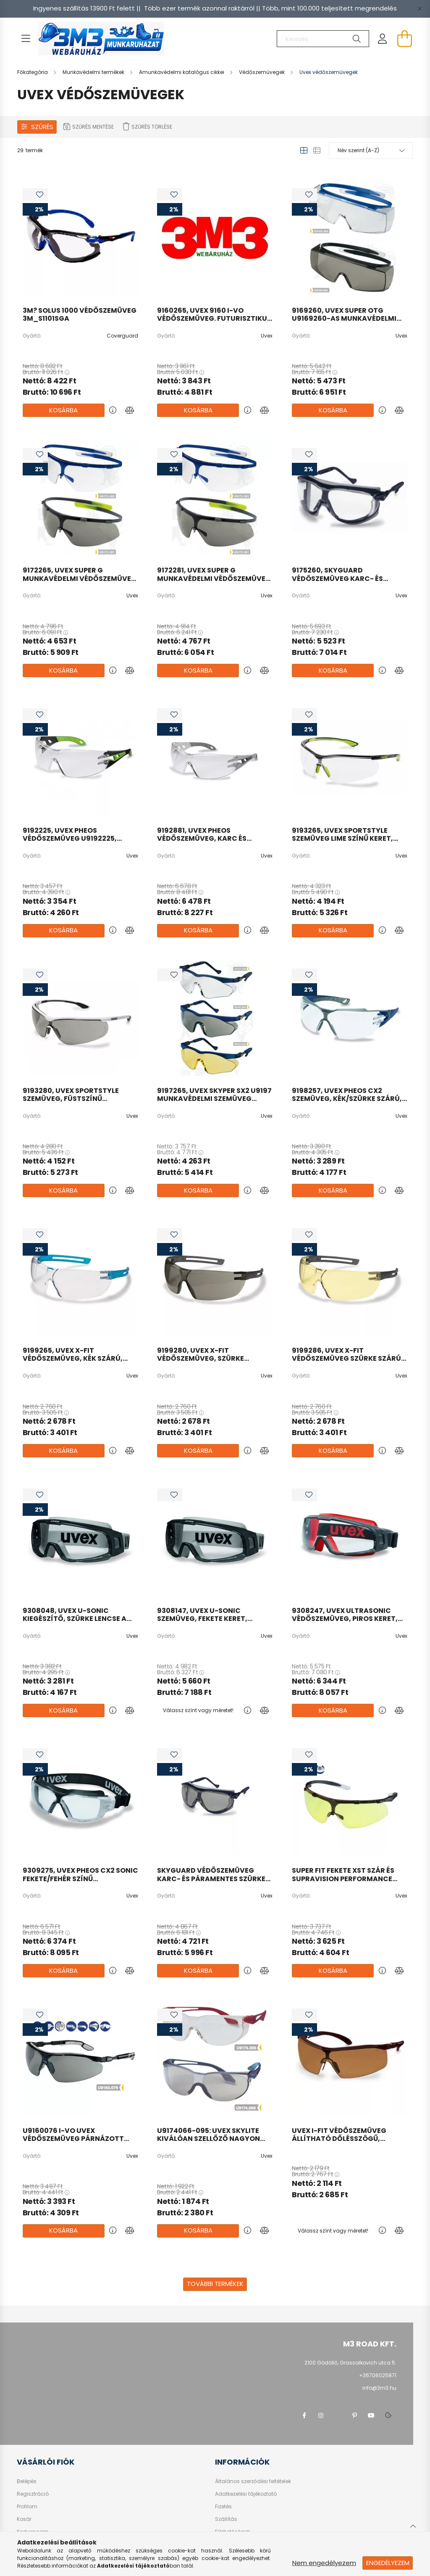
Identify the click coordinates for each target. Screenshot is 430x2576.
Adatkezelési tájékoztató (246, 2494)
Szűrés (42, 126)
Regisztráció (33, 2494)
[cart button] (404, 38)
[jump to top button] (413, 2525)
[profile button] (382, 38)
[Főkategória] (33, 72)
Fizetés (223, 2507)
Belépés (27, 2481)
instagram (320, 2415)
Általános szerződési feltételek (253, 2481)
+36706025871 (377, 2375)
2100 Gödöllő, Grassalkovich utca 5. (350, 2362)
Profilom (27, 2507)
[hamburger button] (25, 38)
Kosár (24, 2519)
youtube (371, 2415)
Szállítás (226, 2519)
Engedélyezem (387, 2562)
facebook (304, 2415)
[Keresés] (323, 38)
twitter (337, 2415)
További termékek (215, 2283)
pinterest (354, 2415)
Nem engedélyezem (324, 2562)
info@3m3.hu (379, 2387)
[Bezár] (419, 8)
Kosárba (63, 410)
